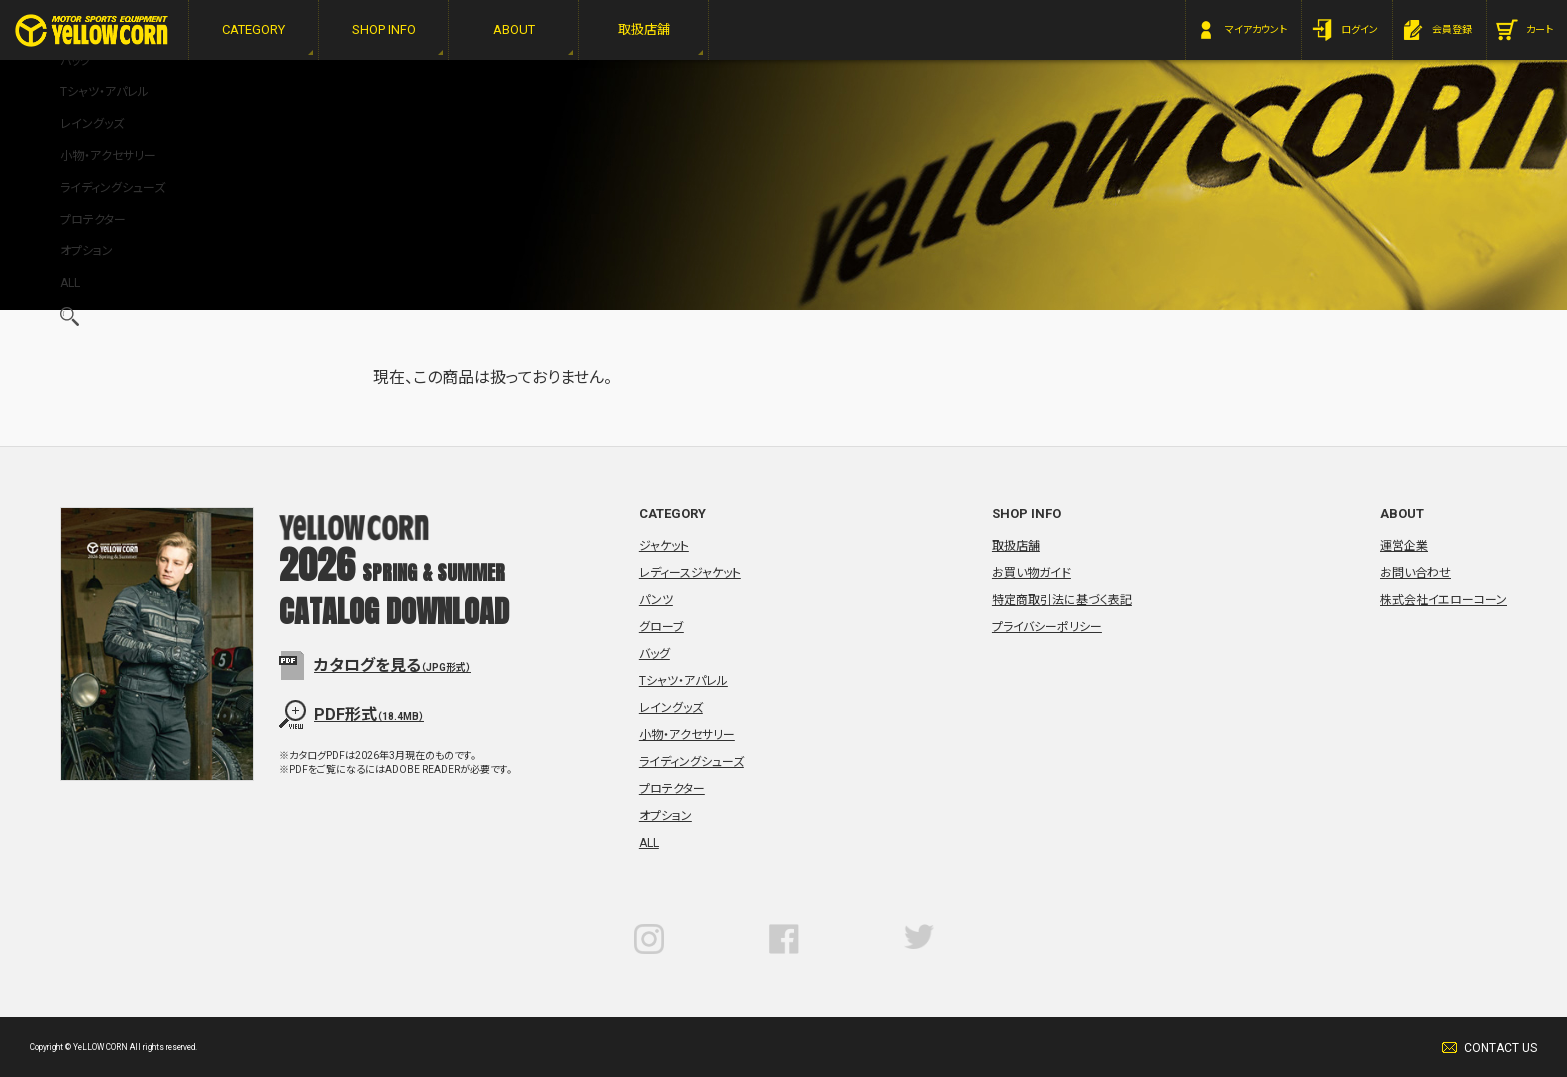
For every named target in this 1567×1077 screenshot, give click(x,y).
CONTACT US (1500, 1048)
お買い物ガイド (1031, 573)
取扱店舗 (1016, 546)
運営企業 (1404, 546)
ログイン (1359, 29)
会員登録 (1452, 29)
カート (1539, 29)
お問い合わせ (1415, 573)
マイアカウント (1256, 29)
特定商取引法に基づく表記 (1062, 600)
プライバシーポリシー (1047, 627)
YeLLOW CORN (91, 30)
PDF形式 (369, 714)
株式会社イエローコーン (1443, 600)
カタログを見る (392, 665)
